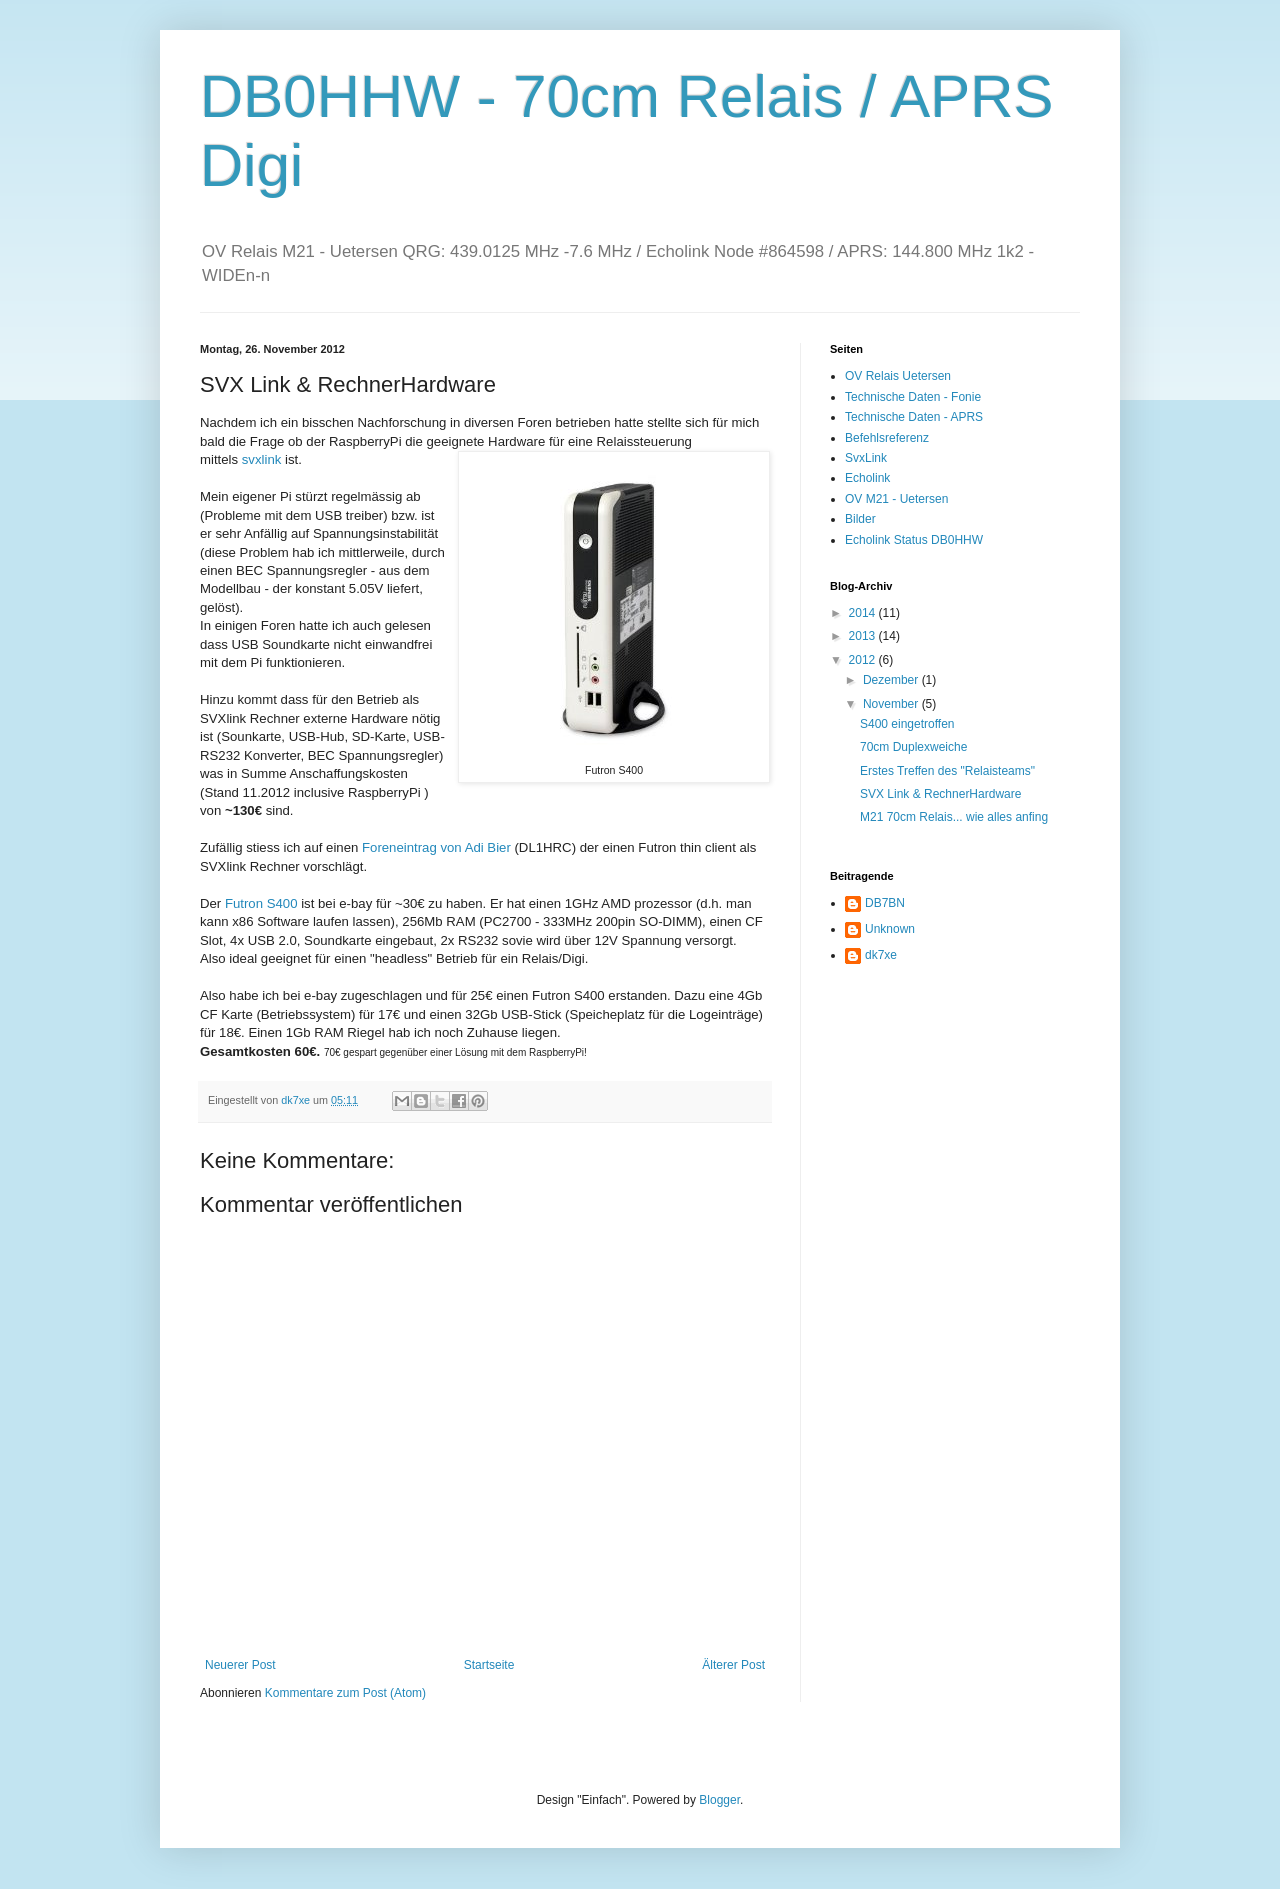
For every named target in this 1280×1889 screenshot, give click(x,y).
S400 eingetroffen (907, 724)
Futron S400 (261, 903)
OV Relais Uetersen (898, 376)
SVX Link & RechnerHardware (940, 794)
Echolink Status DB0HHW (914, 540)
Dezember (892, 680)
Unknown (890, 929)
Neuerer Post (240, 1665)
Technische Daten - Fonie (913, 397)
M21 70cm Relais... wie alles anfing (954, 817)
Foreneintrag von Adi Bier (436, 847)
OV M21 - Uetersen (896, 499)
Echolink (867, 478)
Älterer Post (733, 1665)
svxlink (262, 459)
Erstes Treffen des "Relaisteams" (947, 771)
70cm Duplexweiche (913, 747)
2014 (864, 613)
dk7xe (881, 955)
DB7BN (885, 903)
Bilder (860, 519)
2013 (864, 636)
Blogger (719, 1800)
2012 (864, 660)
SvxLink (866, 458)
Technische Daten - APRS (914, 417)
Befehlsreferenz (887, 438)
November (892, 704)
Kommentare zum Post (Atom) (345, 1693)
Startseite (489, 1665)
